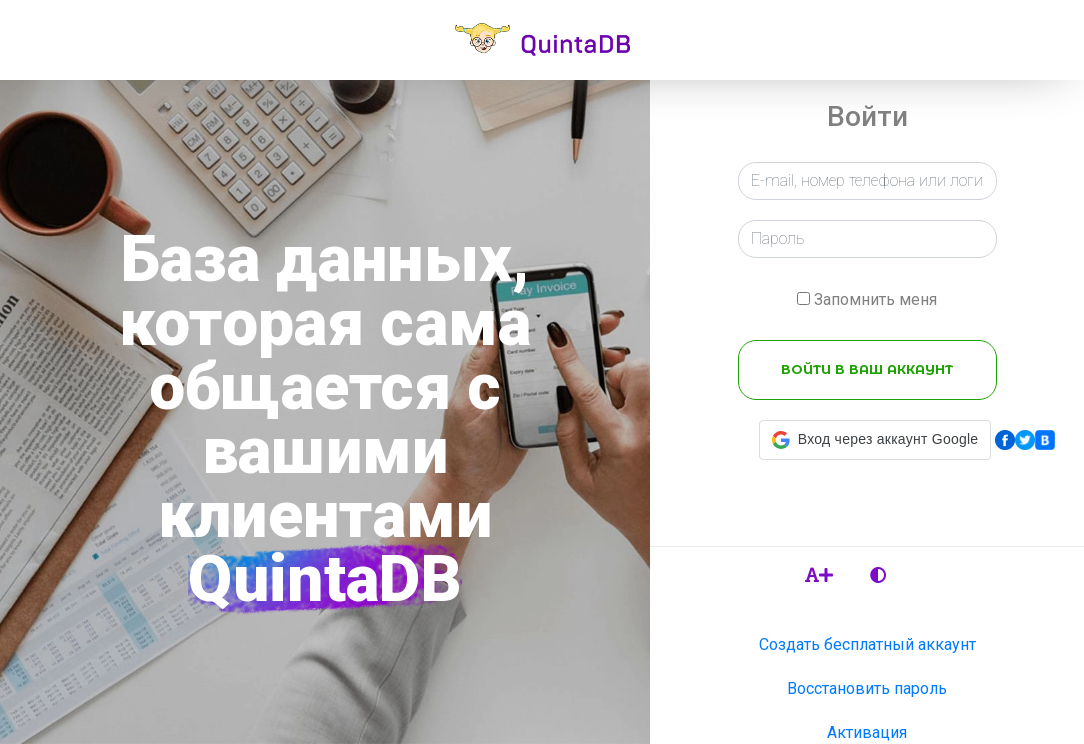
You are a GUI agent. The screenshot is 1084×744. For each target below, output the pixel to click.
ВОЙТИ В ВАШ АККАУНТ (867, 369)
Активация (867, 732)
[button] (875, 440)
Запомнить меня (875, 299)
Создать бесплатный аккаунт (867, 644)
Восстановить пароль (867, 688)
